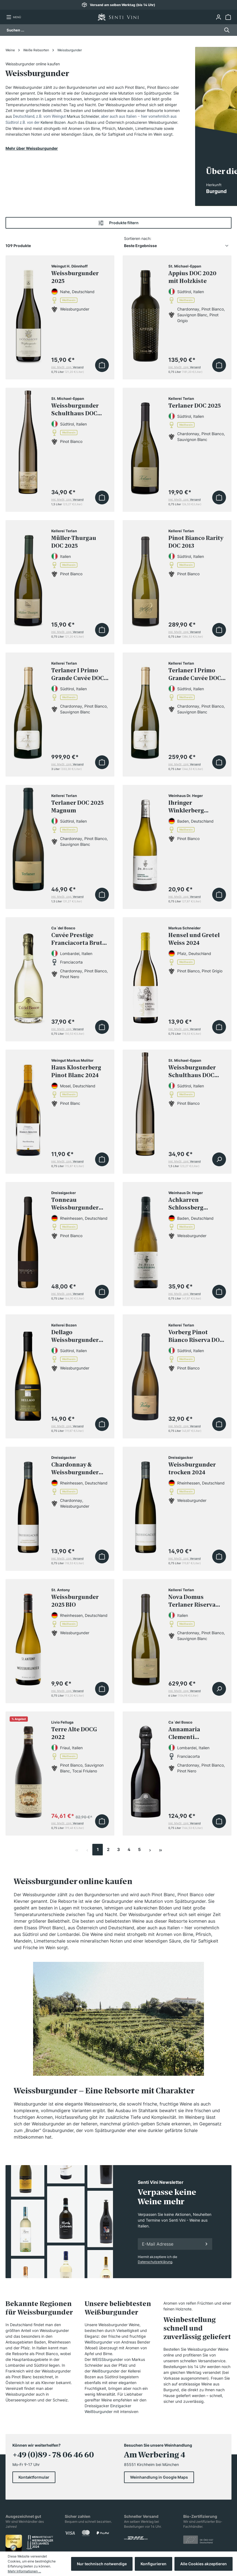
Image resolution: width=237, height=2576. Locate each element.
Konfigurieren (153, 2563)
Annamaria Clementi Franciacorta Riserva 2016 (186, 1734)
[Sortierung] (177, 245)
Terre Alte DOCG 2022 (74, 1733)
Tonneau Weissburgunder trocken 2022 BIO (75, 1205)
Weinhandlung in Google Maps (159, 2477)
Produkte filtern (118, 223)
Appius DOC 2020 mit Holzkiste (192, 277)
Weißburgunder (98, 2342)
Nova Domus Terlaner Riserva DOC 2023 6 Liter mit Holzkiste (197, 1602)
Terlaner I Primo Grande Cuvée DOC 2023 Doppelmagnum (77, 675)
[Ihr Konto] (218, 17)
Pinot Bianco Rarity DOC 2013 (195, 542)
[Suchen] (225, 30)
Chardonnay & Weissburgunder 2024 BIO (75, 1469)
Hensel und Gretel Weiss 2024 (194, 939)
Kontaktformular (33, 2477)
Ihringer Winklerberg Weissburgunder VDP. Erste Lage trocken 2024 (192, 808)
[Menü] (13, 17)
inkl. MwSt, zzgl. (67, 367)
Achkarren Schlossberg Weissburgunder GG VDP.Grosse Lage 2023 (196, 1205)
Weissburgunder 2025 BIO (75, 1601)
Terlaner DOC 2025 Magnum (77, 807)
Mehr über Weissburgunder (32, 148)
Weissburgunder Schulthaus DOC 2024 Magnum (192, 1072)
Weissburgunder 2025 (75, 277)
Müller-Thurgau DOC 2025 (73, 542)
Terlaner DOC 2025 (194, 406)
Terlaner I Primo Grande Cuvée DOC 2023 (194, 675)
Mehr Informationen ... (24, 2571)
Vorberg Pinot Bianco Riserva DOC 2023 (195, 1337)
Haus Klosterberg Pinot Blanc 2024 (76, 1072)
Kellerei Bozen (53, 122)
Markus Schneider (83, 116)
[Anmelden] (206, 2244)
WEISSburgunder (107, 2359)
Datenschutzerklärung (155, 2262)
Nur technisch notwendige (102, 2563)
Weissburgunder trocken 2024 (192, 1469)
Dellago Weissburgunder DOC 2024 (75, 1337)
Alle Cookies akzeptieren (203, 2563)
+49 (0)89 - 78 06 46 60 (53, 2455)
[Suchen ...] (113, 30)
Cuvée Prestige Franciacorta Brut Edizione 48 (76, 940)
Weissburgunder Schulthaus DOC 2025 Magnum (75, 410)
